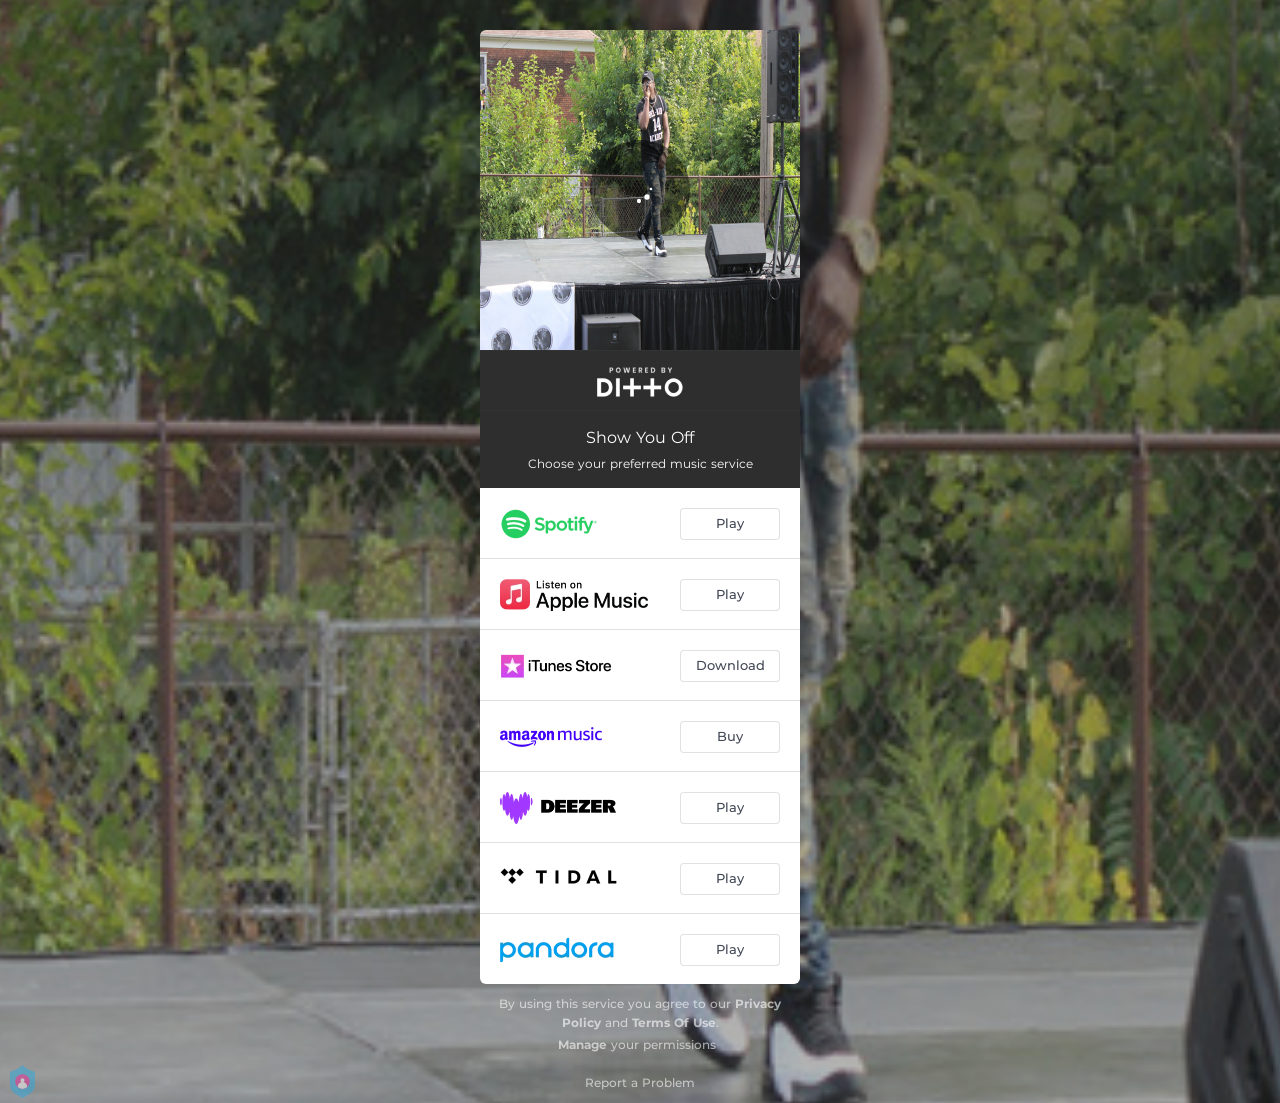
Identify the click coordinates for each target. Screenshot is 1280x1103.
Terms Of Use (674, 1022)
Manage (582, 1044)
